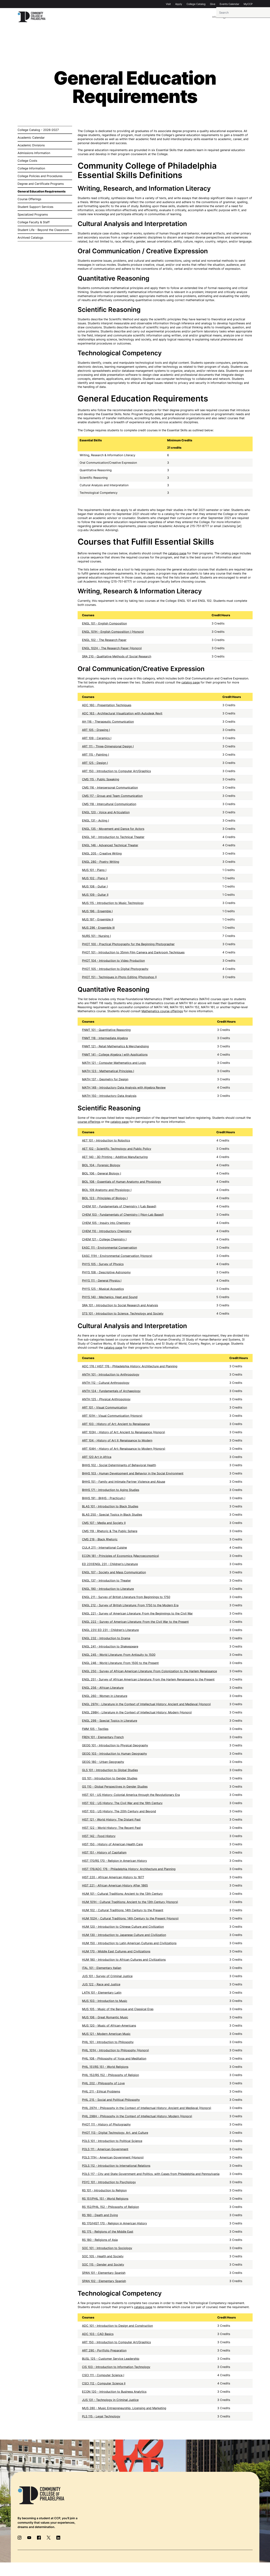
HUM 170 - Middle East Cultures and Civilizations (116, 1952)
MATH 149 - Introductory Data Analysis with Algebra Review (124, 1088)
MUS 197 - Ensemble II (97, 920)
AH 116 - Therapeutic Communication (108, 722)
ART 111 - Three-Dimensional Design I (108, 747)
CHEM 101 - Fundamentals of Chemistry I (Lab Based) (119, 1207)
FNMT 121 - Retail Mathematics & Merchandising (115, 1047)
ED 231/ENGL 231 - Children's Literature (110, 1565)
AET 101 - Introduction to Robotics (106, 1141)
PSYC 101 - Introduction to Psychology (109, 2183)
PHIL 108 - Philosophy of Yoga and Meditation (114, 2059)
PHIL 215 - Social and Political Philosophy (111, 2100)
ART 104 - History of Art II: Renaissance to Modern (117, 1441)
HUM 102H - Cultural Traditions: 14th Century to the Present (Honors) (130, 1919)
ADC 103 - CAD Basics (97, 2334)
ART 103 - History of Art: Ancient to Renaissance (116, 1424)
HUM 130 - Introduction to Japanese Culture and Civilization (124, 1935)
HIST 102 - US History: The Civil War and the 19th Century (122, 1804)
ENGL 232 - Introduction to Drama (106, 1639)
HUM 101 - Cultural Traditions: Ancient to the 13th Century (122, 1894)
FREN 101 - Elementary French (103, 1738)
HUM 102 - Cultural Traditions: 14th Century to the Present (122, 1911)
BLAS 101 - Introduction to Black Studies (110, 1507)
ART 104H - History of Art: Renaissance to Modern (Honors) (123, 1449)
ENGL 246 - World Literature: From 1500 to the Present (120, 1663)
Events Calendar (229, 3)
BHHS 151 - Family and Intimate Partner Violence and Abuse (123, 1482)
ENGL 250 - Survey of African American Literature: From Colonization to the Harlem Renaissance (149, 1672)
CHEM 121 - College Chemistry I (104, 1240)
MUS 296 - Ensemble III (98, 928)
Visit (168, 3)
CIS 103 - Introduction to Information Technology (116, 2367)
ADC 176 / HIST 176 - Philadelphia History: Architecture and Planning (129, 1367)
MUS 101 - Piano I (94, 870)
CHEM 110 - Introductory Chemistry (106, 1232)
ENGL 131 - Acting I (95, 821)
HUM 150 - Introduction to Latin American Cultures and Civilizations (129, 1944)
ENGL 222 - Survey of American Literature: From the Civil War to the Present (135, 1622)
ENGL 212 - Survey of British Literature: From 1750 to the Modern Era (130, 1606)
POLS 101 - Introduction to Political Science (112, 2141)
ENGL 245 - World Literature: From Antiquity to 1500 (118, 1655)
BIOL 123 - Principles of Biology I (105, 1199)
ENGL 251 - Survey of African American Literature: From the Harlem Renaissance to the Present (148, 1680)
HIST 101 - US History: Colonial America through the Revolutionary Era (131, 1795)
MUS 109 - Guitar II (95, 895)
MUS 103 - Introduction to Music (104, 2001)
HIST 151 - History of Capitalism (104, 1853)
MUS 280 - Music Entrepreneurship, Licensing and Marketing (124, 2409)
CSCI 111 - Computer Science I (103, 2376)
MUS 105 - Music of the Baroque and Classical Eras (117, 2010)
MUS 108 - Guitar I (95, 887)
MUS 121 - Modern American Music (106, 2034)
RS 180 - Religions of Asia (100, 2240)
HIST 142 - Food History (99, 1837)
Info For (62, 17)
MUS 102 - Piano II (95, 879)
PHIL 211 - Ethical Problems (101, 2092)
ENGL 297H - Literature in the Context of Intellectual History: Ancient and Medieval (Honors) (146, 1705)
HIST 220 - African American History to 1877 (113, 1878)
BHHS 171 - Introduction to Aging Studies (110, 1490)
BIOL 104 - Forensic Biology (101, 1166)
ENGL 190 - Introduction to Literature (108, 1589)
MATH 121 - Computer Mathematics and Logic (114, 1063)
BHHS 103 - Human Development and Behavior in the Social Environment (132, 1474)
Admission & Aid (128, 17)
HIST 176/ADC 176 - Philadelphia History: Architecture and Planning (129, 1869)
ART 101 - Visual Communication (104, 1408)
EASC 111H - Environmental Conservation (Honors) (117, 1256)
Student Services (195, 17)
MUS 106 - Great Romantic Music (105, 2018)
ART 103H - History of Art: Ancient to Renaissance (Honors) (123, 1433)
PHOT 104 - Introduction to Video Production (113, 961)
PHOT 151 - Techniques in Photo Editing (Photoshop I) (119, 978)
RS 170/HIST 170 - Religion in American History (114, 2224)
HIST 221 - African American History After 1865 (115, 1886)
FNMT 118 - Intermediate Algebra (105, 1039)
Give (212, 3)
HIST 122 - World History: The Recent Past (111, 1828)
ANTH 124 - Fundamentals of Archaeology (111, 1391)
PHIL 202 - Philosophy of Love (103, 2084)
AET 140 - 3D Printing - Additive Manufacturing (115, 1157)
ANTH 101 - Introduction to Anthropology (110, 1375)
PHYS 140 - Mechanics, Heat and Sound (109, 1298)
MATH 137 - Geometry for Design (105, 1080)
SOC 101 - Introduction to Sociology (107, 2249)
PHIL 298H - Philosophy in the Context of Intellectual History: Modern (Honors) (137, 2117)
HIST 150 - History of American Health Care (112, 1845)
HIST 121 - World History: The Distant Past (111, 1820)
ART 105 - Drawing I (96, 730)
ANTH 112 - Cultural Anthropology (105, 1383)
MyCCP (248, 3)
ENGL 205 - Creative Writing (102, 854)
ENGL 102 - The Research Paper (104, 640)
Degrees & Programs (161, 17)
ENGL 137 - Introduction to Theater (106, 1581)
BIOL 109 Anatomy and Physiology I (106, 1190)
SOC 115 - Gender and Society (103, 2265)
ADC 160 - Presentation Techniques (106, 706)
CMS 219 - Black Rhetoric (100, 1540)
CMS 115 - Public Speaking (100, 780)
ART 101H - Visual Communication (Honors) (112, 1416)
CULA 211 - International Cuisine (104, 1548)
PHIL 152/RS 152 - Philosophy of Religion (110, 2076)
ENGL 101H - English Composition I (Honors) (113, 632)
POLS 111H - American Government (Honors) (113, 2158)
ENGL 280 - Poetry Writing (100, 862)
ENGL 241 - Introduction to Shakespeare (110, 1647)
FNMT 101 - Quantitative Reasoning (106, 1030)
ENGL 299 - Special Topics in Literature (109, 1721)
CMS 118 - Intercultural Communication (109, 805)
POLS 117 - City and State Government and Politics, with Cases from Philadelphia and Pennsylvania (150, 2174)
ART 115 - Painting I (95, 755)
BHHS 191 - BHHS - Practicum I (103, 1499)
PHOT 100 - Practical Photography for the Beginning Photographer (128, 945)
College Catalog (196, 3)
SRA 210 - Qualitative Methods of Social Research (116, 657)
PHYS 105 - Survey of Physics (103, 1265)
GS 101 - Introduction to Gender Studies (109, 1779)
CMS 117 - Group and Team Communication (112, 796)
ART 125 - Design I (95, 763)
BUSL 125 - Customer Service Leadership (110, 2359)
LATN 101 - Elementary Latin (101, 1993)
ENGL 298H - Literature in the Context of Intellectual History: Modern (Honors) (137, 1713)
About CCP (223, 17)
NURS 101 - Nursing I (96, 936)
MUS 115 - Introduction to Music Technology (113, 903)
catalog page (177, 554)
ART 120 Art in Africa (96, 1457)
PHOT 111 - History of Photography (106, 2125)
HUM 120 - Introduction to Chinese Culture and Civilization (123, 1927)
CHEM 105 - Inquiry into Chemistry (106, 1223)
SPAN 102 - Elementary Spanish (104, 2282)
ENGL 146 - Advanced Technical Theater (110, 846)
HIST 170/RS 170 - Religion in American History (114, 1861)
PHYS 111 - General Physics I (101, 1281)
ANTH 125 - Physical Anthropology (106, 1400)
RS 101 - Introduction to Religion (104, 2191)
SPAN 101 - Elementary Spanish (103, 2273)
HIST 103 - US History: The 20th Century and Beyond (119, 1812)
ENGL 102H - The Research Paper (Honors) (112, 649)
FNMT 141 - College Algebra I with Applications (115, 1055)
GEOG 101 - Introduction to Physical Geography (115, 1746)
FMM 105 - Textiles (95, 1729)
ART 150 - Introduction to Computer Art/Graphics (116, 772)
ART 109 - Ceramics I (96, 739)
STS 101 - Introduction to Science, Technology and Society (122, 1314)
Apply (178, 3)
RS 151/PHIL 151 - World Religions (105, 2199)
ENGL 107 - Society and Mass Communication (114, 1573)
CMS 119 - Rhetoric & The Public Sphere (109, 1532)
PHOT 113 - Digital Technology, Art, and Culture (115, 2133)
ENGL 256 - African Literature (103, 1688)
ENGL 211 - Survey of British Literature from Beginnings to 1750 (126, 1598)
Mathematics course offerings (162, 1012)
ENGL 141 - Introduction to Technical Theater (113, 837)
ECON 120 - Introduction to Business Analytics (114, 2392)
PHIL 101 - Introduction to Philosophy (108, 2043)
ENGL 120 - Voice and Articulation (106, 813)
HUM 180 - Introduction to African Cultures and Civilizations (124, 1960)
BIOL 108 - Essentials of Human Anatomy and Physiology (121, 1182)
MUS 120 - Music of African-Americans (109, 2026)
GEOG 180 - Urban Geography (103, 1762)
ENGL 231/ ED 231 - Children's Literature (110, 1630)
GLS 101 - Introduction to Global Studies (110, 1771)
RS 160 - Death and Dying (100, 2216)
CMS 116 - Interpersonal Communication (110, 788)
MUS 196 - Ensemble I (97, 912)
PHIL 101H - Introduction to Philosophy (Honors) (115, 2051)
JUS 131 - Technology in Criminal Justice (110, 2400)
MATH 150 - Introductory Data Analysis (109, 1096)
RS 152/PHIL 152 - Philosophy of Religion (110, 2207)
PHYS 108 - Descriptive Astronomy (106, 1273)
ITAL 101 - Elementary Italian (101, 1968)
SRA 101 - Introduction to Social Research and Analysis (120, 1306)
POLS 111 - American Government (105, 2150)
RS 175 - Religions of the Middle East (107, 2232)
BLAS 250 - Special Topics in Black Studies (112, 1515)
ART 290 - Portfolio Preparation (104, 2351)
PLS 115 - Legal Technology (101, 2417)
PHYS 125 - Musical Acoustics (103, 1289)
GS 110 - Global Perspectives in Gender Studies (115, 1787)
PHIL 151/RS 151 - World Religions (105, 2067)
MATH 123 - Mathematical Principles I (108, 1072)
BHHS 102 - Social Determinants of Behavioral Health (119, 1466)
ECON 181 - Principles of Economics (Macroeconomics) (120, 1556)
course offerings (89, 1122)
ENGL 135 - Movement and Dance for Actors (113, 829)
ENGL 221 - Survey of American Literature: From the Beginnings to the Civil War (137, 1614)
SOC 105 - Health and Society (103, 2257)
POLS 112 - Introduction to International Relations (116, 2166)
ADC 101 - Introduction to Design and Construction (117, 2326)
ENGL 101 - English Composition (104, 624)
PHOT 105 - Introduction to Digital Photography (115, 969)
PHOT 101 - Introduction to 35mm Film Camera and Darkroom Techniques (133, 953)
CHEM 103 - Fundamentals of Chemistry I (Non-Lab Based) (123, 1215)
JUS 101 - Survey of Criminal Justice (107, 1977)
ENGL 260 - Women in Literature (104, 1696)
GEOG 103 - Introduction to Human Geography (114, 1754)
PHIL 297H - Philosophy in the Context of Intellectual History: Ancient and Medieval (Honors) (146, 2108)
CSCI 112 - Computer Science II (103, 2384)
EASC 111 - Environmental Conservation (109, 1248)
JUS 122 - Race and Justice (101, 1985)
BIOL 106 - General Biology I (101, 1174)
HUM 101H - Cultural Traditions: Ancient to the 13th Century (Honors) (130, 1902)
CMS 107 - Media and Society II (104, 1523)
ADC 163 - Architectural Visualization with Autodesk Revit (122, 714)
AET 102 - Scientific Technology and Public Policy (116, 1149)
